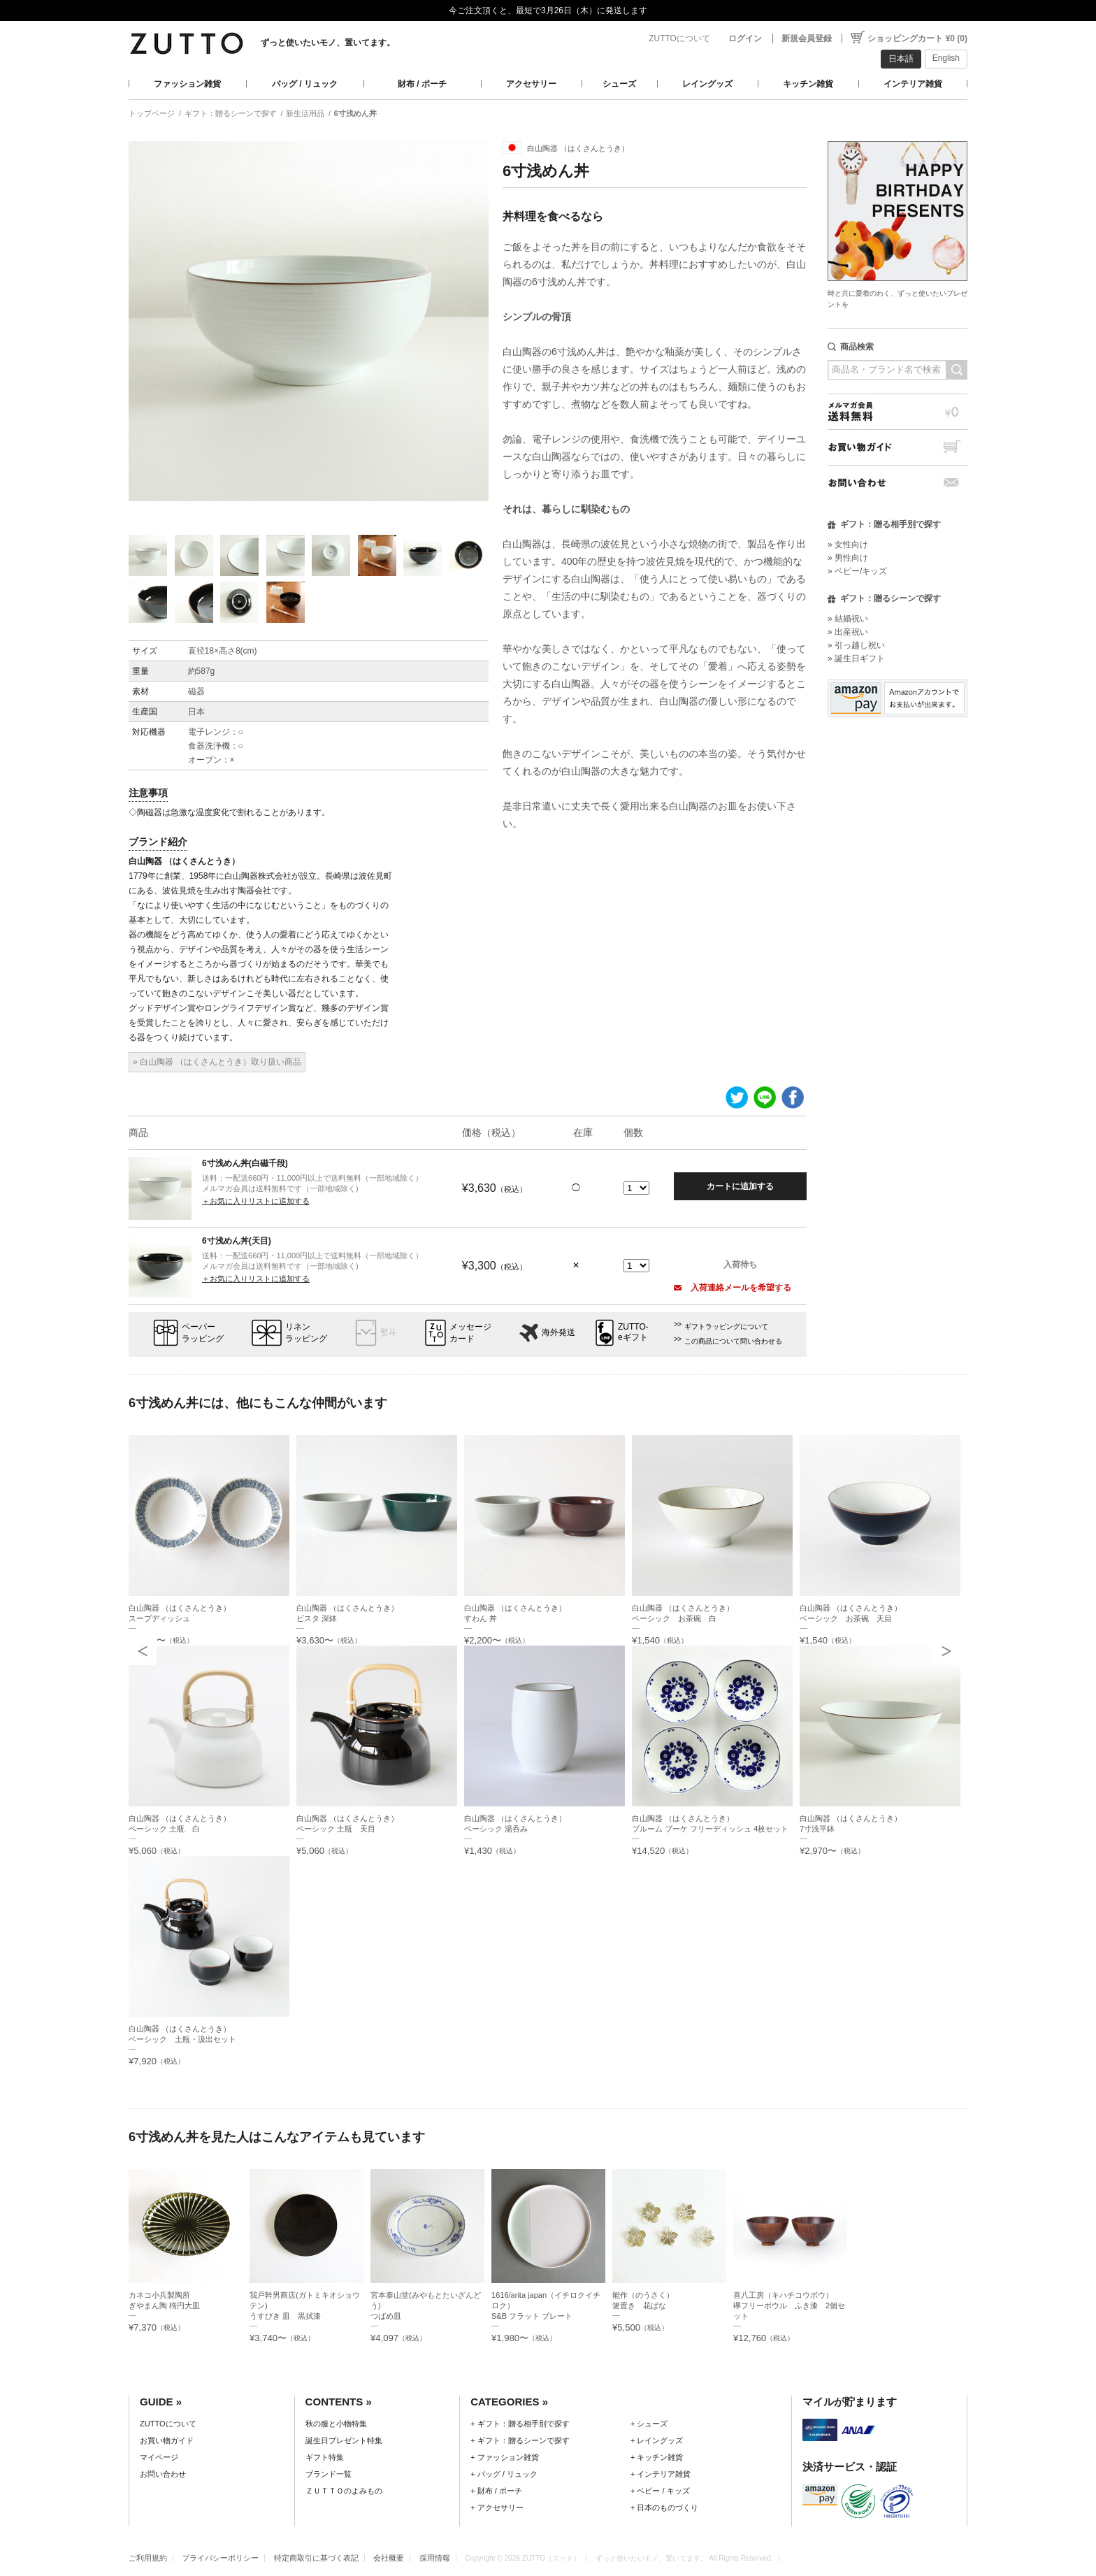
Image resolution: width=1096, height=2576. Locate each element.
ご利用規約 (148, 2558)
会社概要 (388, 2558)
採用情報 (434, 2558)
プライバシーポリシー (220, 2558)
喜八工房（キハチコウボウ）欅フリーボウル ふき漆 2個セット (789, 2305)
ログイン (745, 38)
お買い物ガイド (897, 447)
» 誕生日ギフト (856, 658)
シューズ (619, 84)
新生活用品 (305, 113)
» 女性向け (848, 544)
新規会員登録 (806, 38)
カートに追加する (740, 1186)
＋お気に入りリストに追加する (256, 1201)
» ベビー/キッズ (857, 571)
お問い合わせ (897, 483)
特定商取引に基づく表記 (316, 2558)
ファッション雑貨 (187, 84)
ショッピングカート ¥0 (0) (917, 38)
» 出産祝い (848, 632)
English (946, 58)
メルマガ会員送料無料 (897, 411)
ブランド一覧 (328, 2474)
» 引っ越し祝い (856, 645)
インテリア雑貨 (913, 84)
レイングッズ (707, 84)
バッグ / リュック (305, 84)
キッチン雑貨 (808, 84)
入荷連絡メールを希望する (732, 1288)
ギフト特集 (324, 2457)
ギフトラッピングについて (726, 1326)
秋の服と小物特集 (336, 2423)
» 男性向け (848, 558)
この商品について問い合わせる (733, 1341)
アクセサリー (531, 84)
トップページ (152, 113)
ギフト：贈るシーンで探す (231, 113)
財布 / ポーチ (422, 84)
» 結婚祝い (848, 619)
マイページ (159, 2457)
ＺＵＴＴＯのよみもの (343, 2491)
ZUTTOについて (679, 38)
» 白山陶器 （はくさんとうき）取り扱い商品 (217, 1062)
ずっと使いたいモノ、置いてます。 (328, 43)
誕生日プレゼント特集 (343, 2440)
